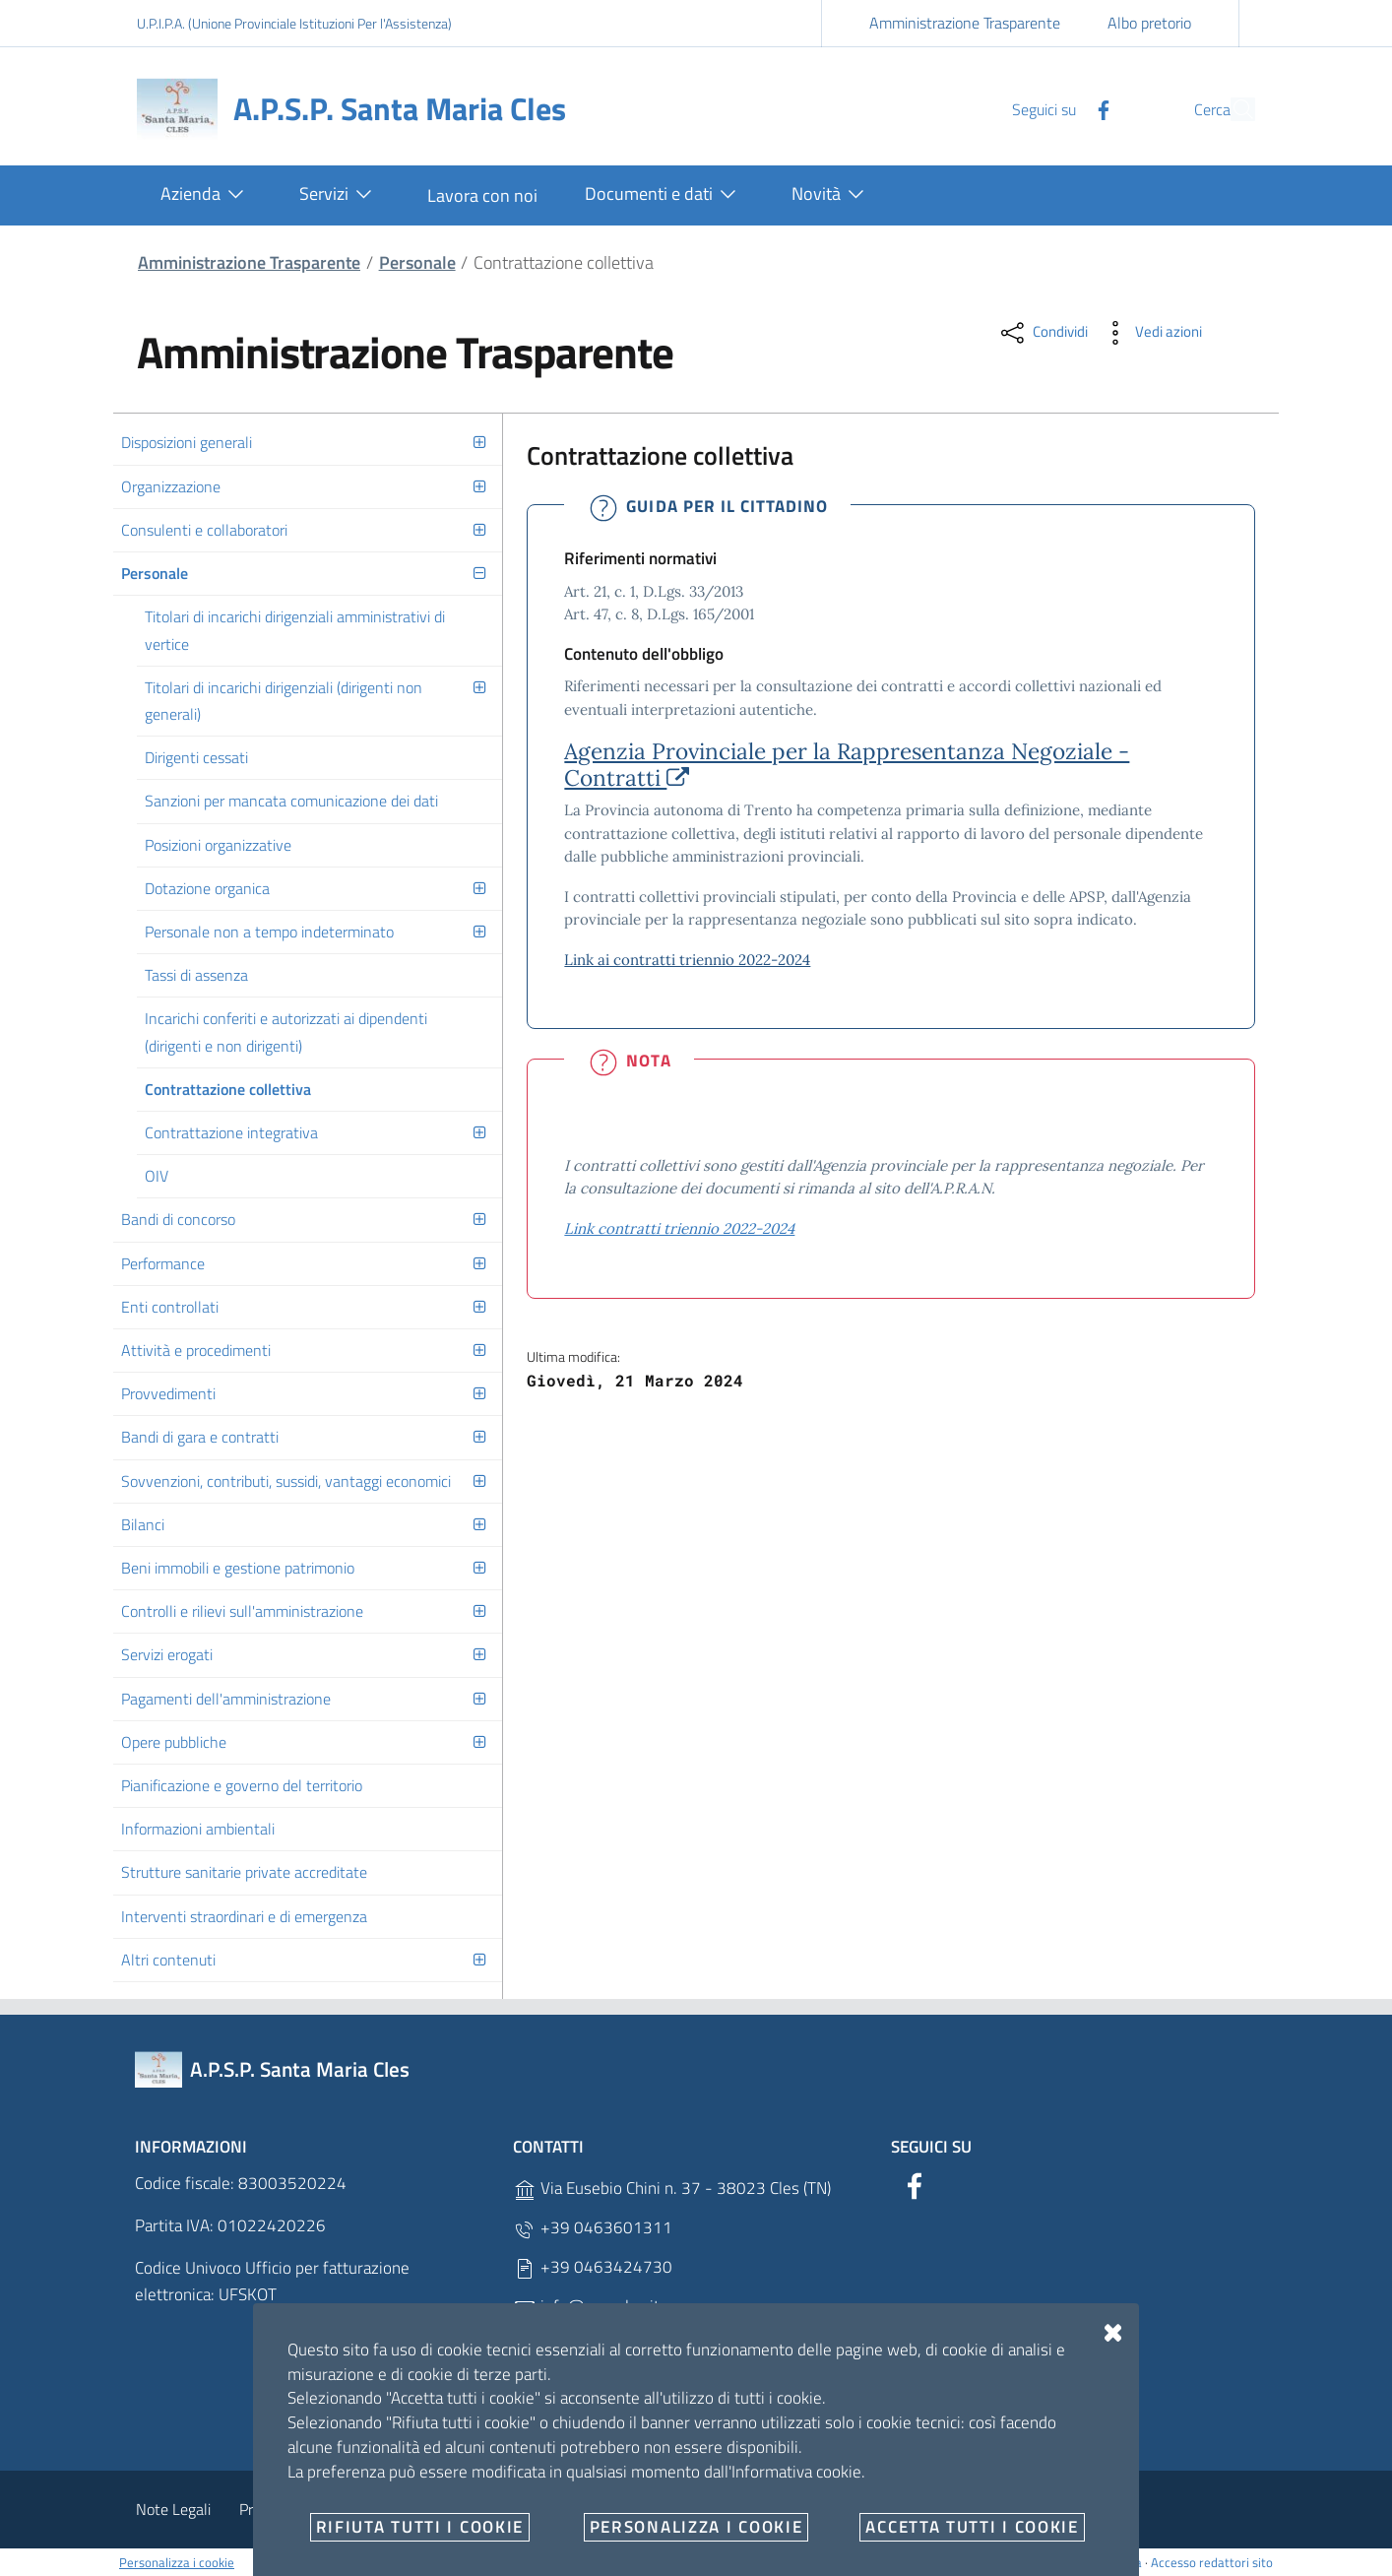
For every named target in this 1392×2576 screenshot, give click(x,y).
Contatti (634, 2509)
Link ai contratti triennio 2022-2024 (687, 959)
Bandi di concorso (178, 1219)
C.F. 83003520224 (595, 2425)
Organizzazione (171, 486)
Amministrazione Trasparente (964, 22)
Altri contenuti (168, 1959)
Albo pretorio (1149, 22)
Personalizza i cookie (176, 2562)
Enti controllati (170, 1307)
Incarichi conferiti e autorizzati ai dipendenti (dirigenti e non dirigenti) (286, 1031)
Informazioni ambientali (198, 1828)
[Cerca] (1231, 109)
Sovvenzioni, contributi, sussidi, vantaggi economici (286, 1481)
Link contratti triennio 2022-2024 (679, 1228)
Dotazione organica (207, 888)
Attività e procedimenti (196, 1350)
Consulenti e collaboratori (204, 530)
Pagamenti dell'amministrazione (226, 1698)
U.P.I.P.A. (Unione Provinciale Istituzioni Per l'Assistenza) (294, 23)
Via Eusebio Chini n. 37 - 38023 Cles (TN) (672, 2188)
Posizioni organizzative (218, 845)
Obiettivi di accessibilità (973, 2509)
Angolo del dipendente (504, 2509)
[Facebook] (1057, 108)
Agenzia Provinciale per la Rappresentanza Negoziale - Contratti (846, 764)
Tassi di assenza (196, 975)
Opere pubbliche (173, 1742)
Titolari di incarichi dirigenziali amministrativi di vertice (295, 630)
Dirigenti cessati (196, 757)
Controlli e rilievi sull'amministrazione (242, 1611)
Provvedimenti (168, 1393)
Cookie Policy (359, 2509)
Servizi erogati (167, 1654)
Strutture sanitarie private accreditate (244, 1872)
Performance (163, 1263)
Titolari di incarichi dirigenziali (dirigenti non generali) (283, 701)
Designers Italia (1090, 2562)
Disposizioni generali (186, 442)
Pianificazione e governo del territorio (241, 1785)
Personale (417, 262)
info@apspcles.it (586, 2306)
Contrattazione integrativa (231, 1132)
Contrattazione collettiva (228, 1089)
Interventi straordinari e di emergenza (244, 1916)
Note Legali (173, 2509)
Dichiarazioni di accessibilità (779, 2509)
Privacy (262, 2509)
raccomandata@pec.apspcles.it (635, 2346)
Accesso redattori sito (1212, 2562)
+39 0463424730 (592, 2267)
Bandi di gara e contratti (200, 1437)
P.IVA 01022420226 (601, 2385)
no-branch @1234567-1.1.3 (884, 2562)
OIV (156, 1176)
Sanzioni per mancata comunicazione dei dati (291, 800)
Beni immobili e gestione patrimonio (237, 1567)
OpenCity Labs (766, 2562)
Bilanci (142, 1524)
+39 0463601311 (592, 2228)
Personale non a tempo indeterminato (269, 931)
